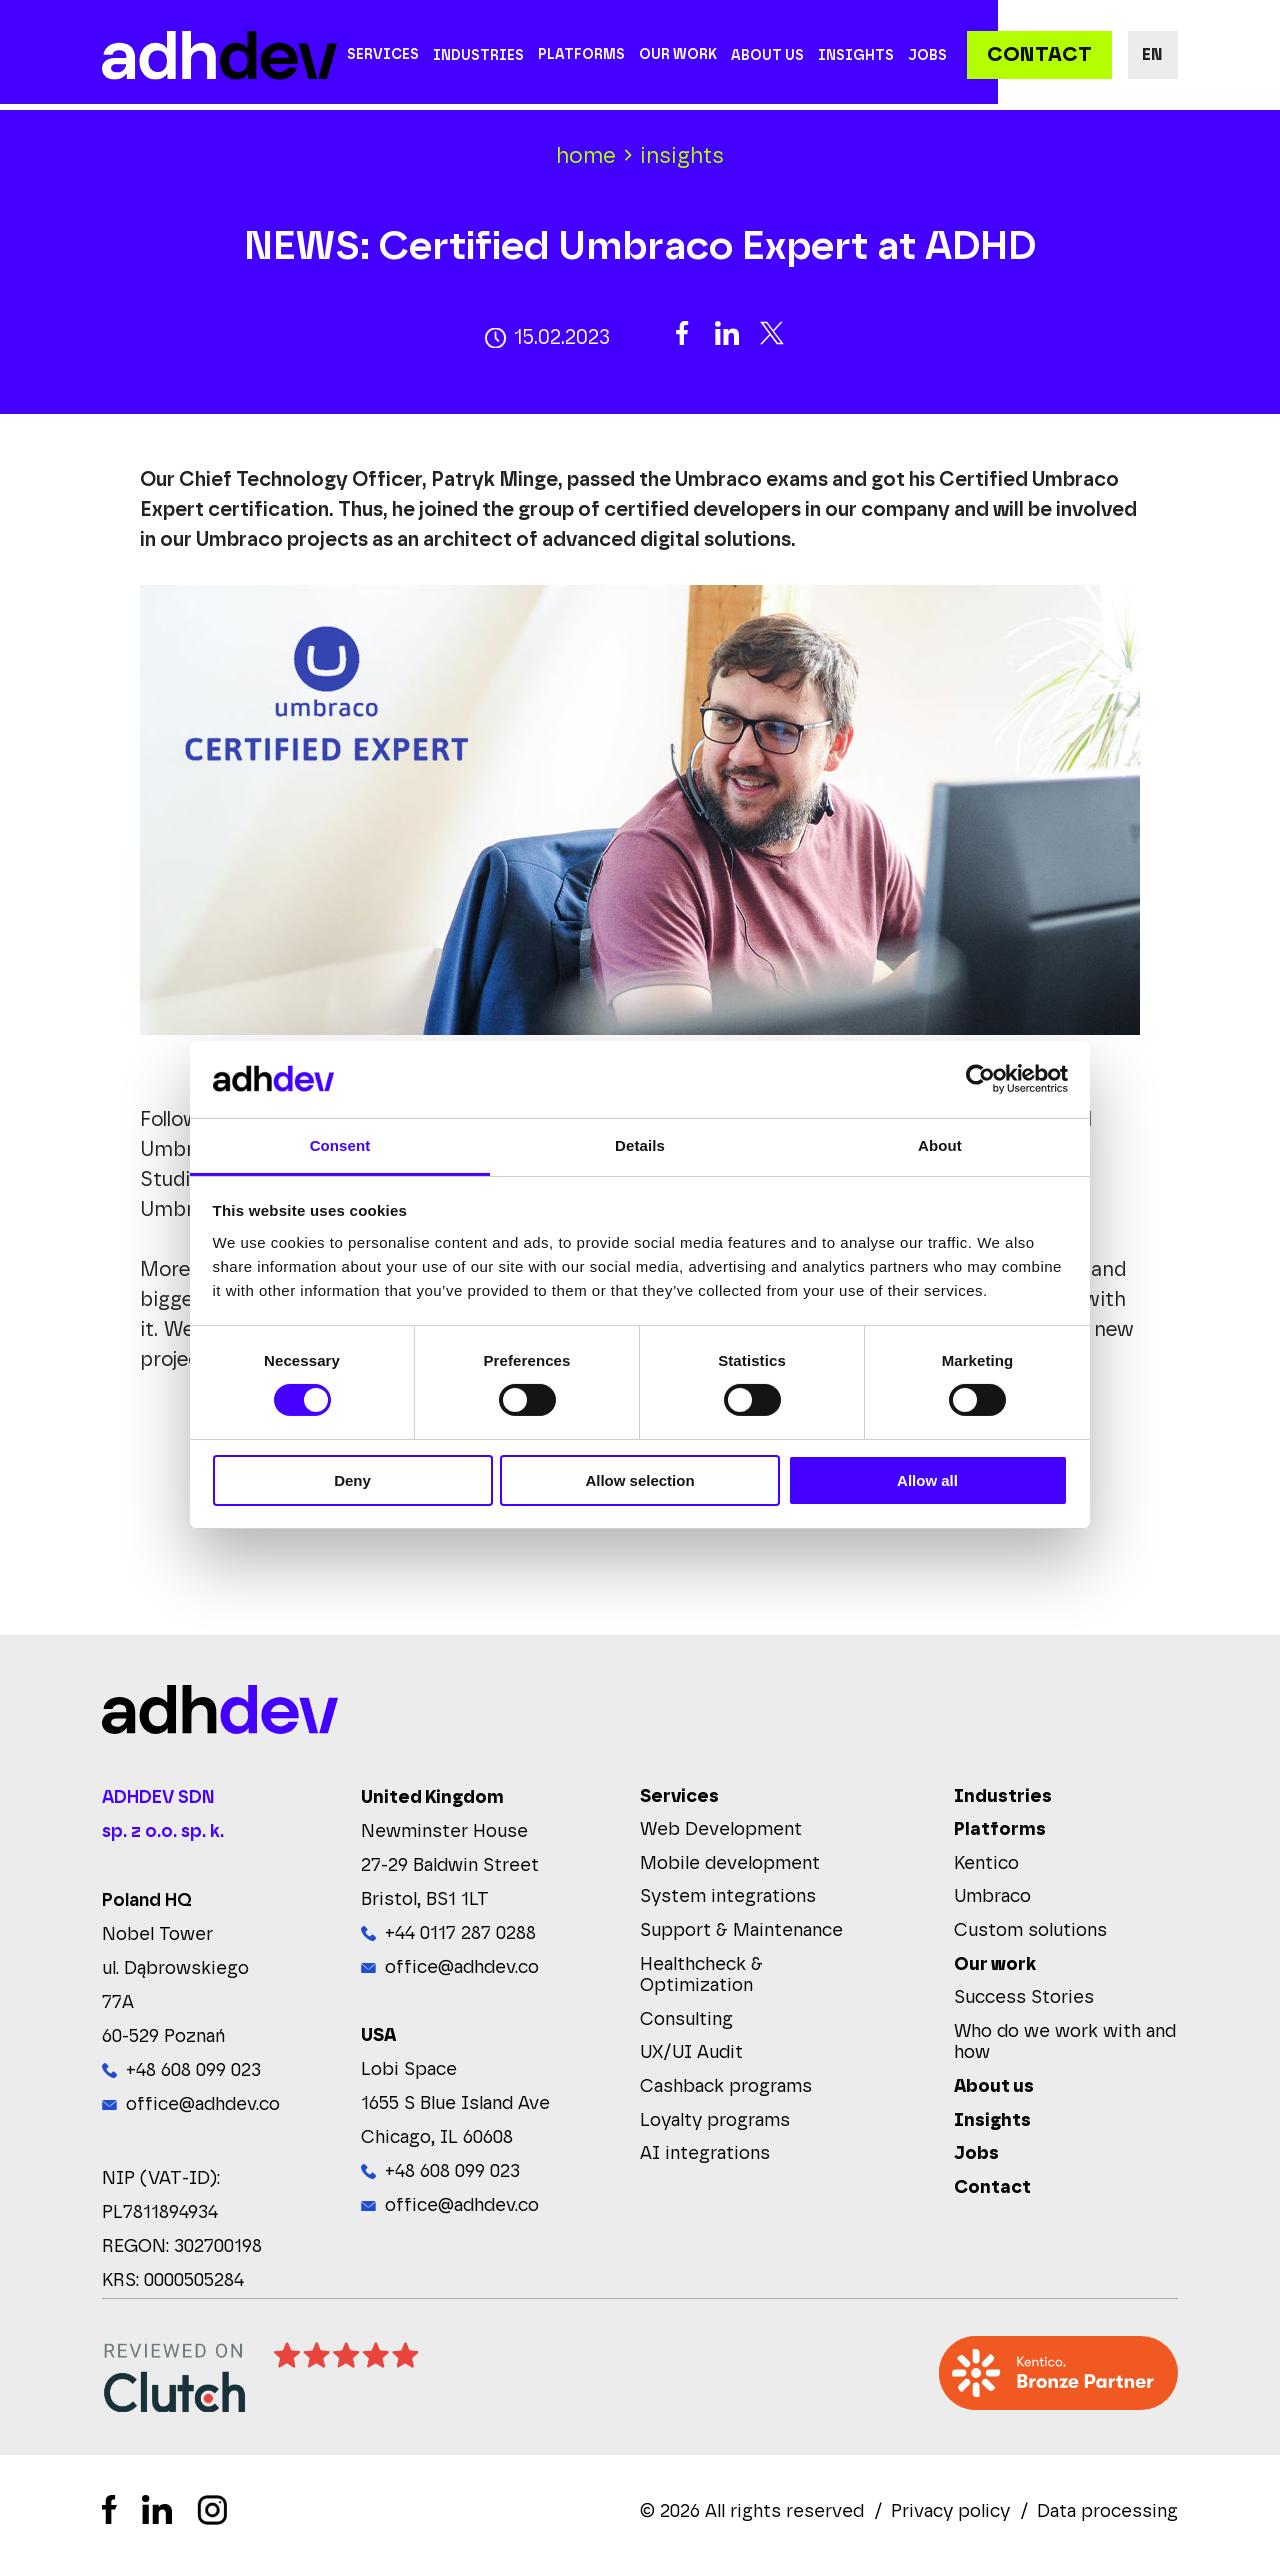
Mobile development (730, 1865)
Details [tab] (640, 1145)
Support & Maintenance (741, 1932)
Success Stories (1024, 2000)
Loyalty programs (715, 2122)
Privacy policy (950, 2513)
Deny (352, 1480)
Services (383, 55)
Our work (678, 55)
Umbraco (992, 1899)
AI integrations (705, 2156)
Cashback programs (726, 2088)
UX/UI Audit (691, 2055)
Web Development (721, 1832)
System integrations (728, 1899)
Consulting (686, 2021)
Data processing (1107, 2513)
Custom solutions (1030, 1932)
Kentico (986, 1865)
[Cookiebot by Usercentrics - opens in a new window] (980, 1079)
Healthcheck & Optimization (701, 1977)
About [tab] (940, 1145)
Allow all (927, 1480)
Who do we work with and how (1065, 2044)
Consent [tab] (340, 1145)
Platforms (581, 55)
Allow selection (639, 1480)
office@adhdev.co (203, 2106)
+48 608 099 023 (193, 2072)
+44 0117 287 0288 (460, 1935)
